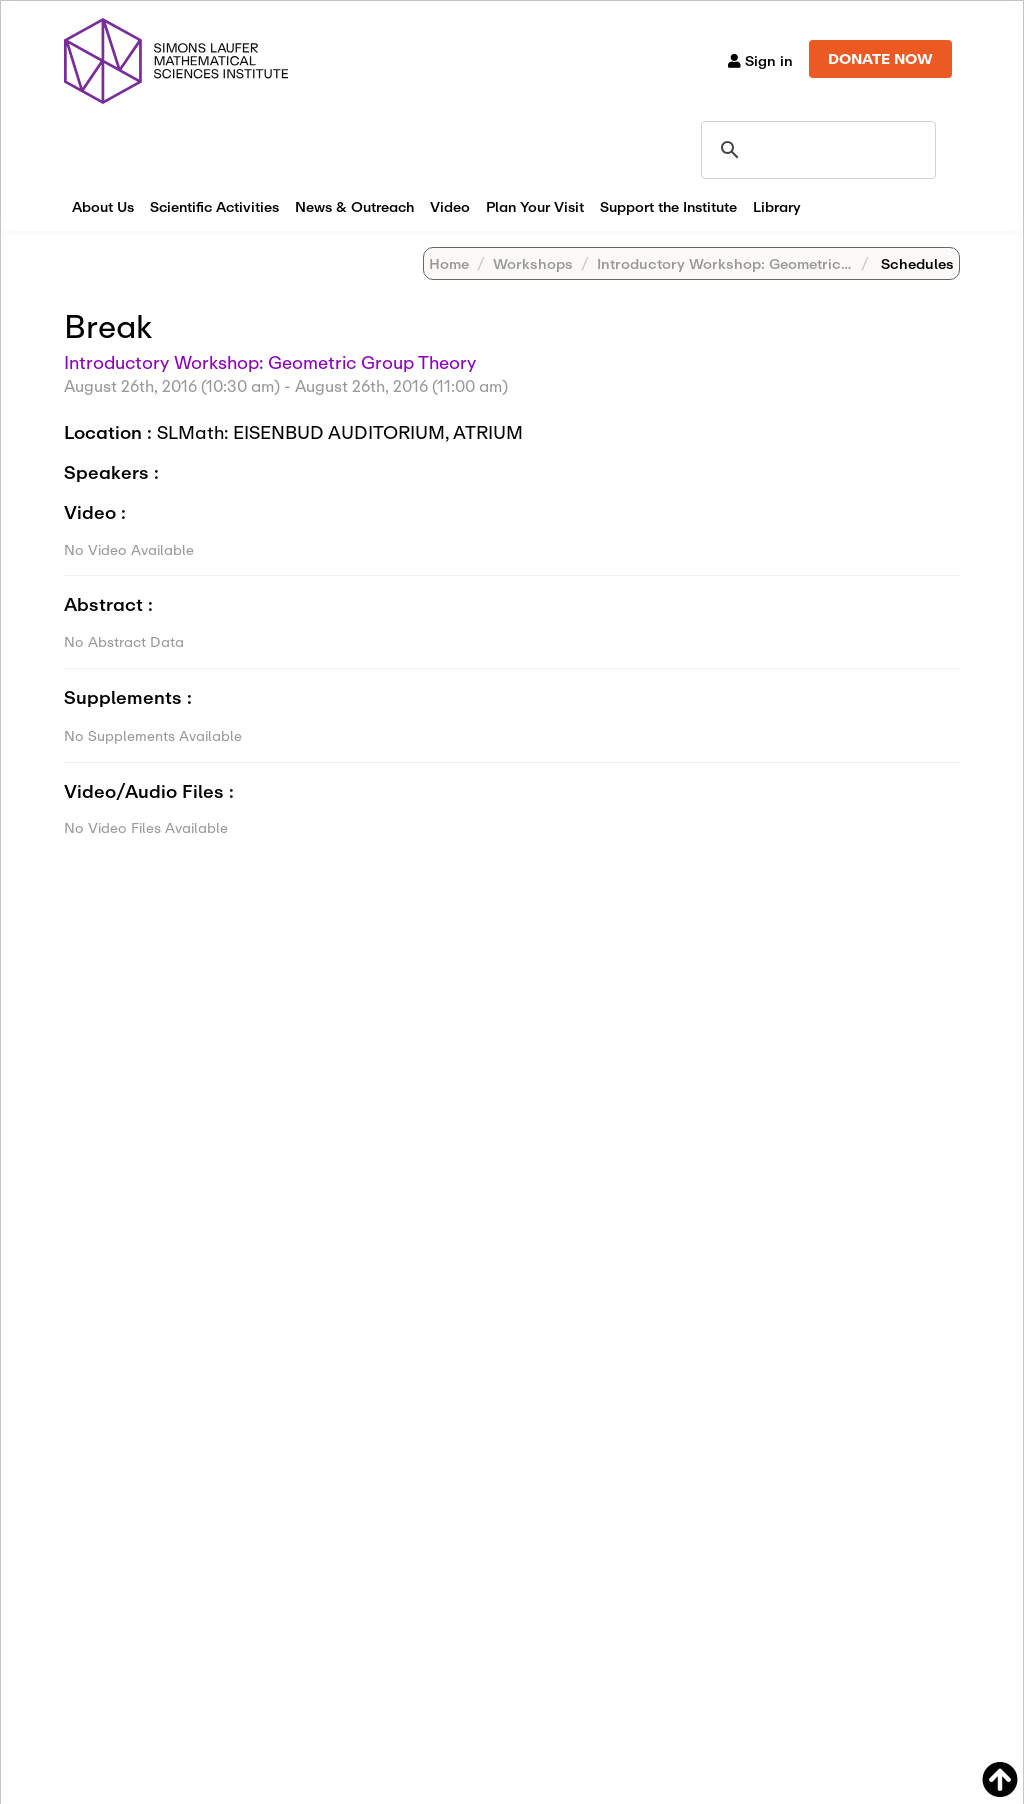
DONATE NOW (880, 58)
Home (449, 263)
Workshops (533, 263)
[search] (815, 150)
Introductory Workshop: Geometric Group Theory (769, 263)
